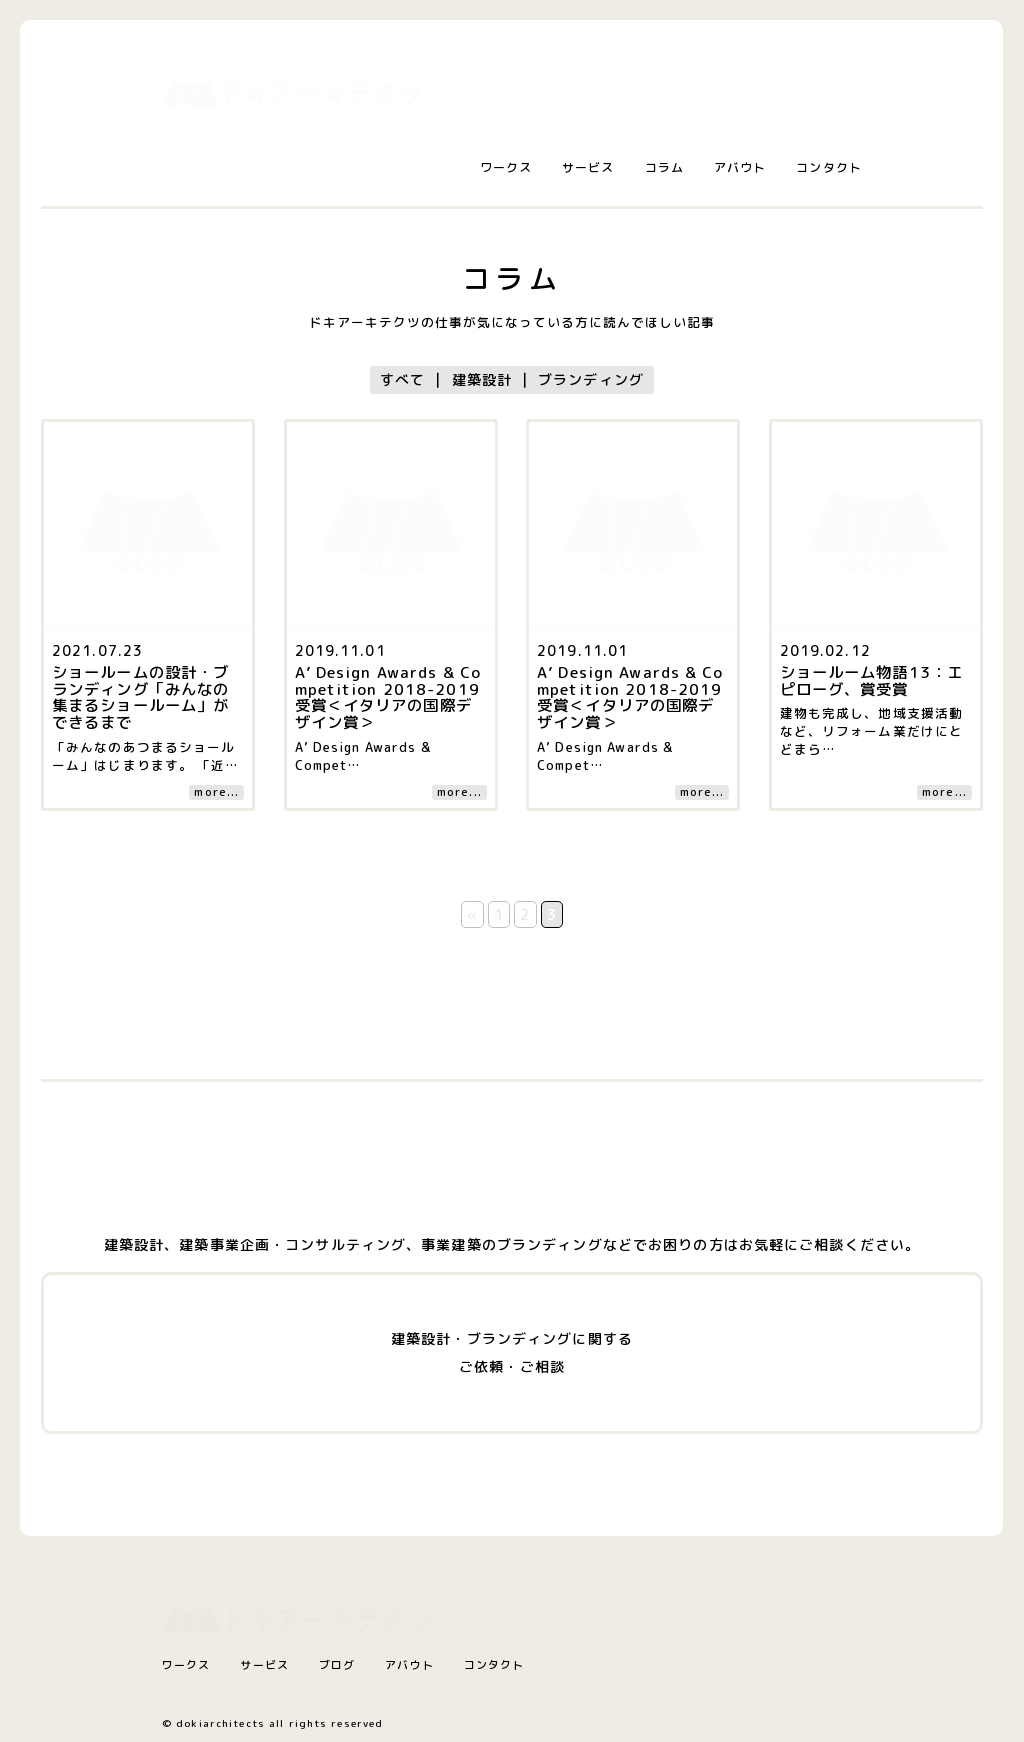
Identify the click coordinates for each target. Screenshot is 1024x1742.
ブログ (337, 1665)
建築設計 (482, 379)
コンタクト (829, 167)
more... (216, 792)
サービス (588, 167)
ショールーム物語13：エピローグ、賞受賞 (871, 680)
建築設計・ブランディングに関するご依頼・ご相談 (512, 1352)
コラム (664, 167)
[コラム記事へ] (148, 435)
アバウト (740, 167)
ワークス (506, 167)
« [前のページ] (472, 914)
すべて (402, 379)
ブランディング (591, 379)
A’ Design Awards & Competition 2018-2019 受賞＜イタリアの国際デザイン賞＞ (388, 697)
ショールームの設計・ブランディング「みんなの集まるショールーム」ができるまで (140, 697)
